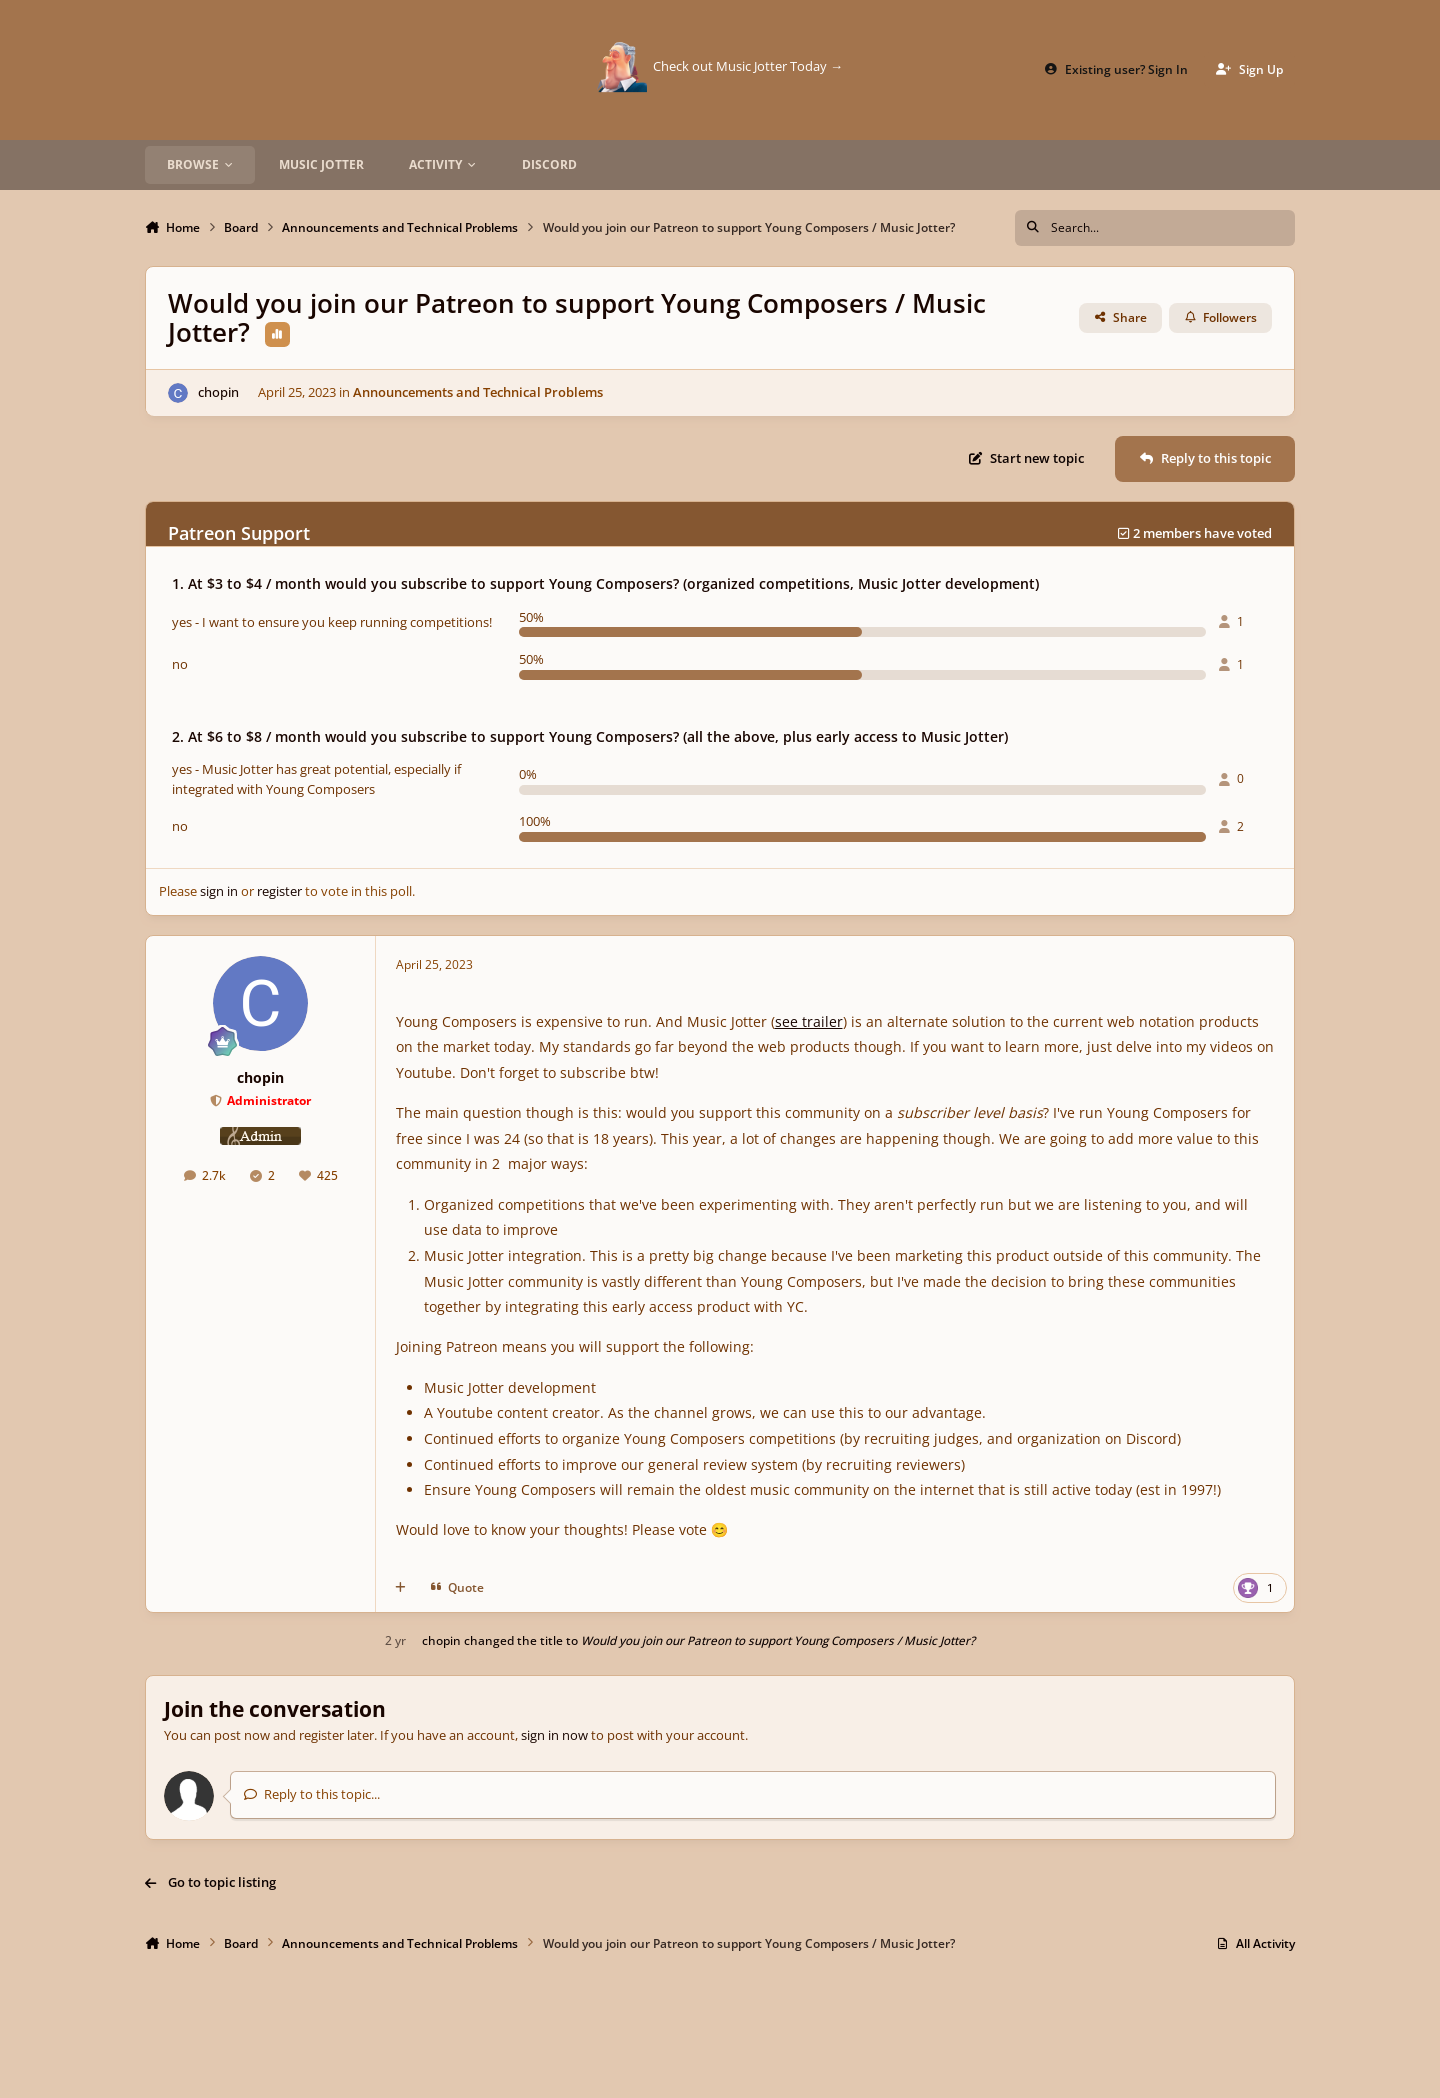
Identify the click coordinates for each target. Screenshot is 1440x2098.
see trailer (809, 1021)
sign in (219, 891)
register (279, 891)
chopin (218, 392)
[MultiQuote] (400, 1587)
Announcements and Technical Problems (478, 392)
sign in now (554, 1735)
